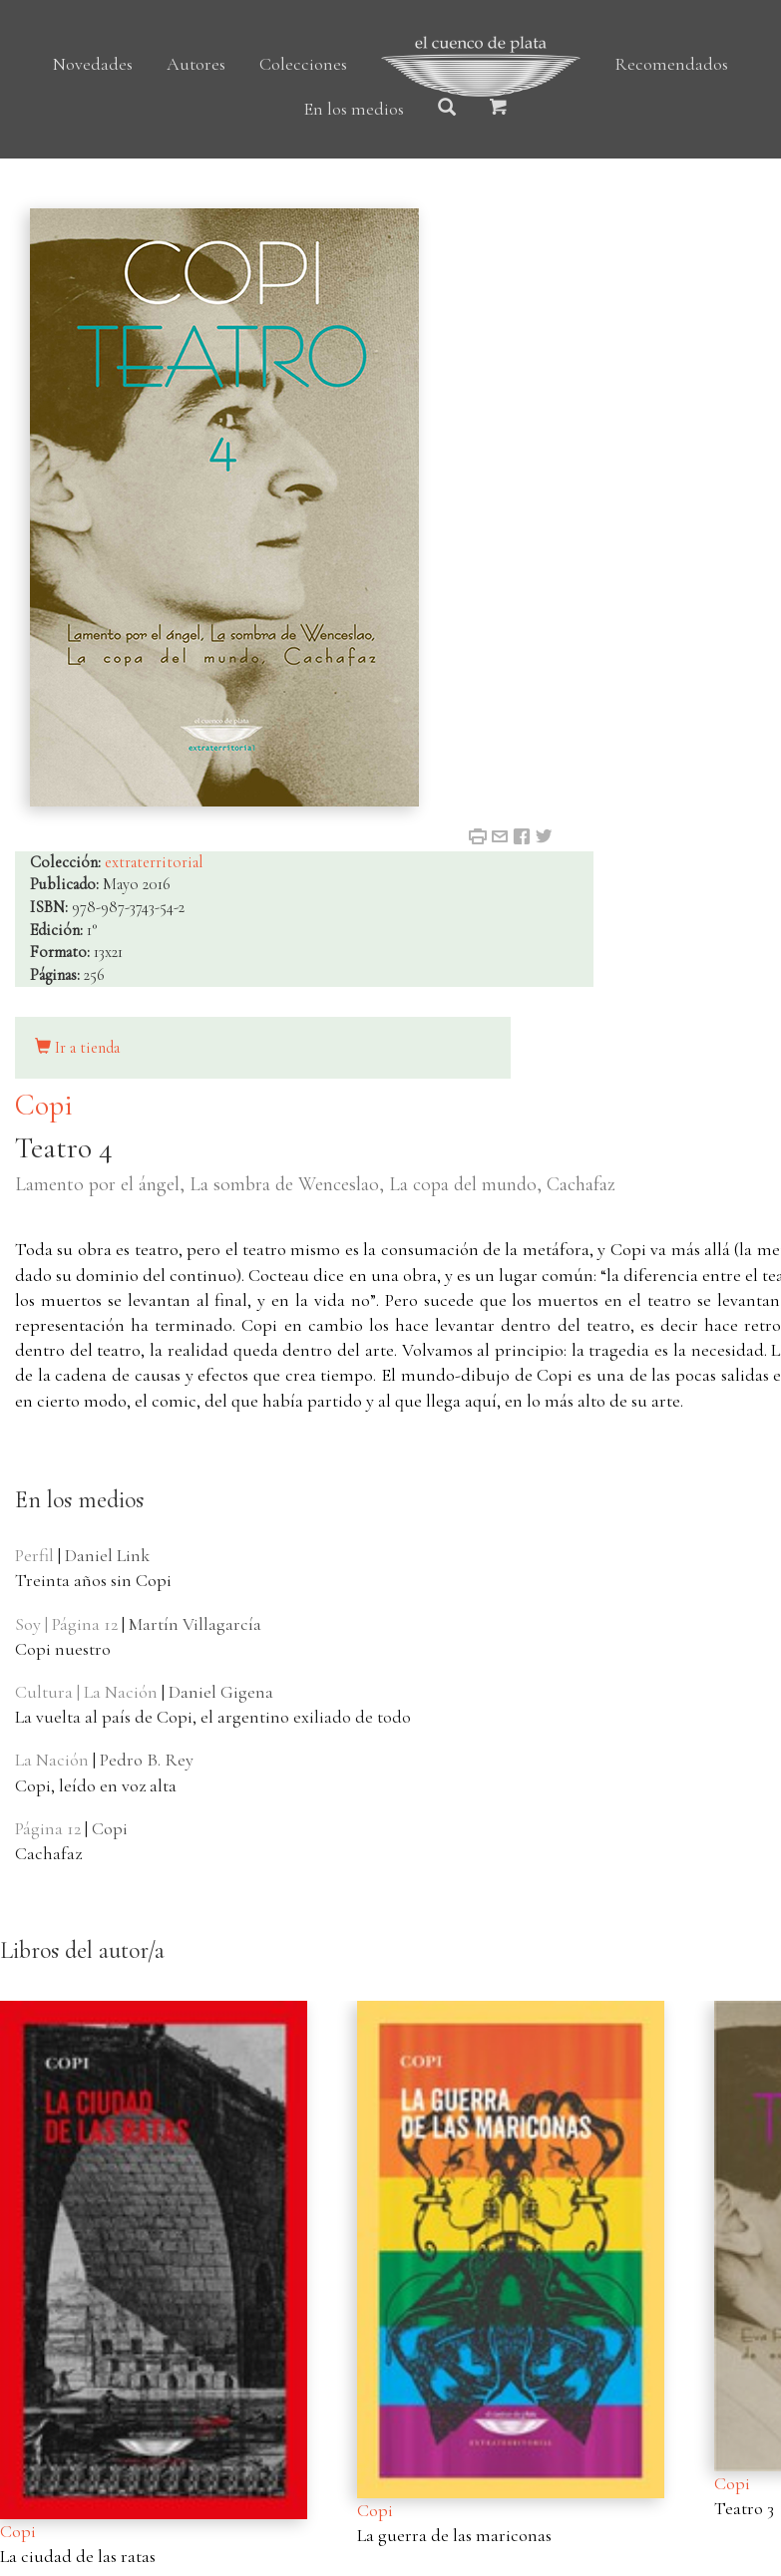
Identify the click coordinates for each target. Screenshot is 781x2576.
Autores (196, 64)
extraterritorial (154, 862)
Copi (44, 1105)
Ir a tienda (77, 1048)
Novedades (93, 64)
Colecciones (303, 64)
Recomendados (671, 64)
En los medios (353, 109)
